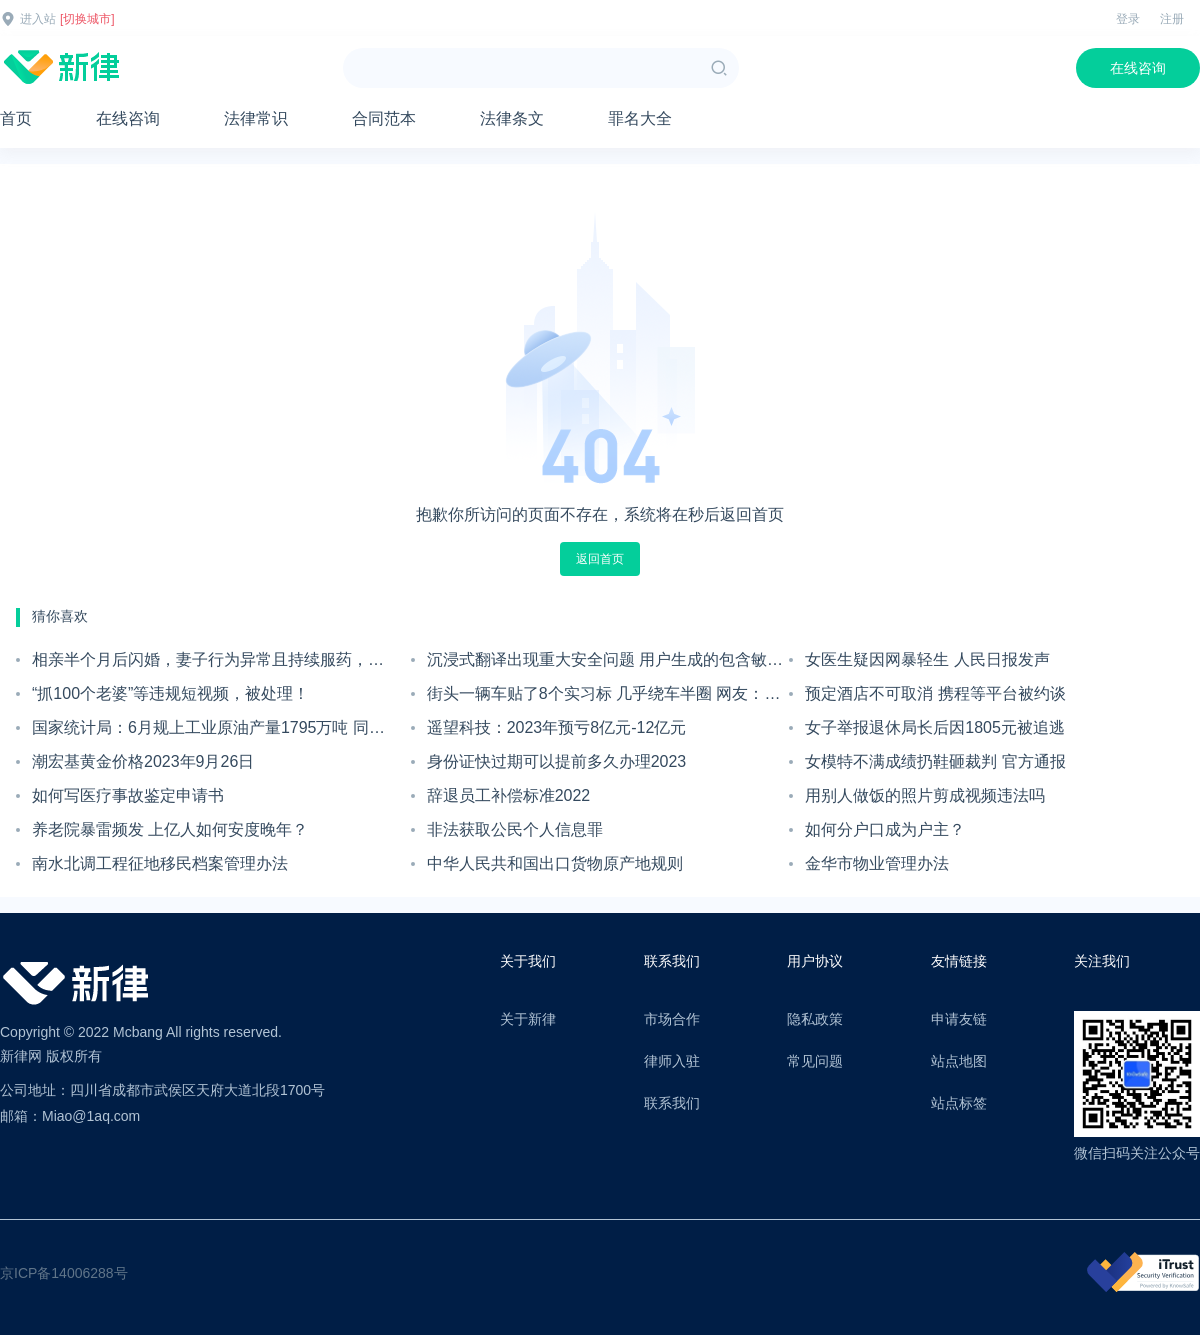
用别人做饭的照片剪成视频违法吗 (925, 795)
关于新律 (528, 1019)
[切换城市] (87, 19)
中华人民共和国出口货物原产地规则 (555, 863)
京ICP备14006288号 (64, 1273)
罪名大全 (640, 118)
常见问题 (815, 1061)
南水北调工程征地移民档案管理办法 (160, 863)
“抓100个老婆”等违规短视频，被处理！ (170, 693)
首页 (16, 118)
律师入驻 (672, 1061)
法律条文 (512, 118)
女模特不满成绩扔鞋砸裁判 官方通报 (935, 761)
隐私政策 (815, 1019)
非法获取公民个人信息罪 (515, 829)
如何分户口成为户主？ (885, 829)
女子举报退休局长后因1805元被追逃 (935, 727)
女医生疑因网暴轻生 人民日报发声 (927, 659)
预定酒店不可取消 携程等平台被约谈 (935, 693)
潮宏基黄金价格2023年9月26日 (143, 761)
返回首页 (600, 559)
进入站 (38, 19)
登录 (1128, 19)
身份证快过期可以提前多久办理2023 (557, 761)
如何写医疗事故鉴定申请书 (128, 795)
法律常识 (256, 118)
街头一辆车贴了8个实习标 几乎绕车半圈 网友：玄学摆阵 (604, 698)
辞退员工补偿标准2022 (509, 795)
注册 (1172, 19)
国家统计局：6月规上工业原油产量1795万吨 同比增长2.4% (208, 732)
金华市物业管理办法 (877, 863)
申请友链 (959, 1019)
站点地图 (959, 1061)
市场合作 (672, 1019)
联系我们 (672, 1103)
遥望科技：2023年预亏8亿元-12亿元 (557, 727)
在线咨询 (1138, 68)
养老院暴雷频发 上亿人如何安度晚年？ (170, 829)
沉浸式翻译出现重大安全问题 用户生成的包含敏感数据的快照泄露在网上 (605, 664)
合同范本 (384, 118)
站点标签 (959, 1103)
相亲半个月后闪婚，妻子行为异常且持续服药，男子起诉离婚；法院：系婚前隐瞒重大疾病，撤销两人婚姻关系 (208, 664)
